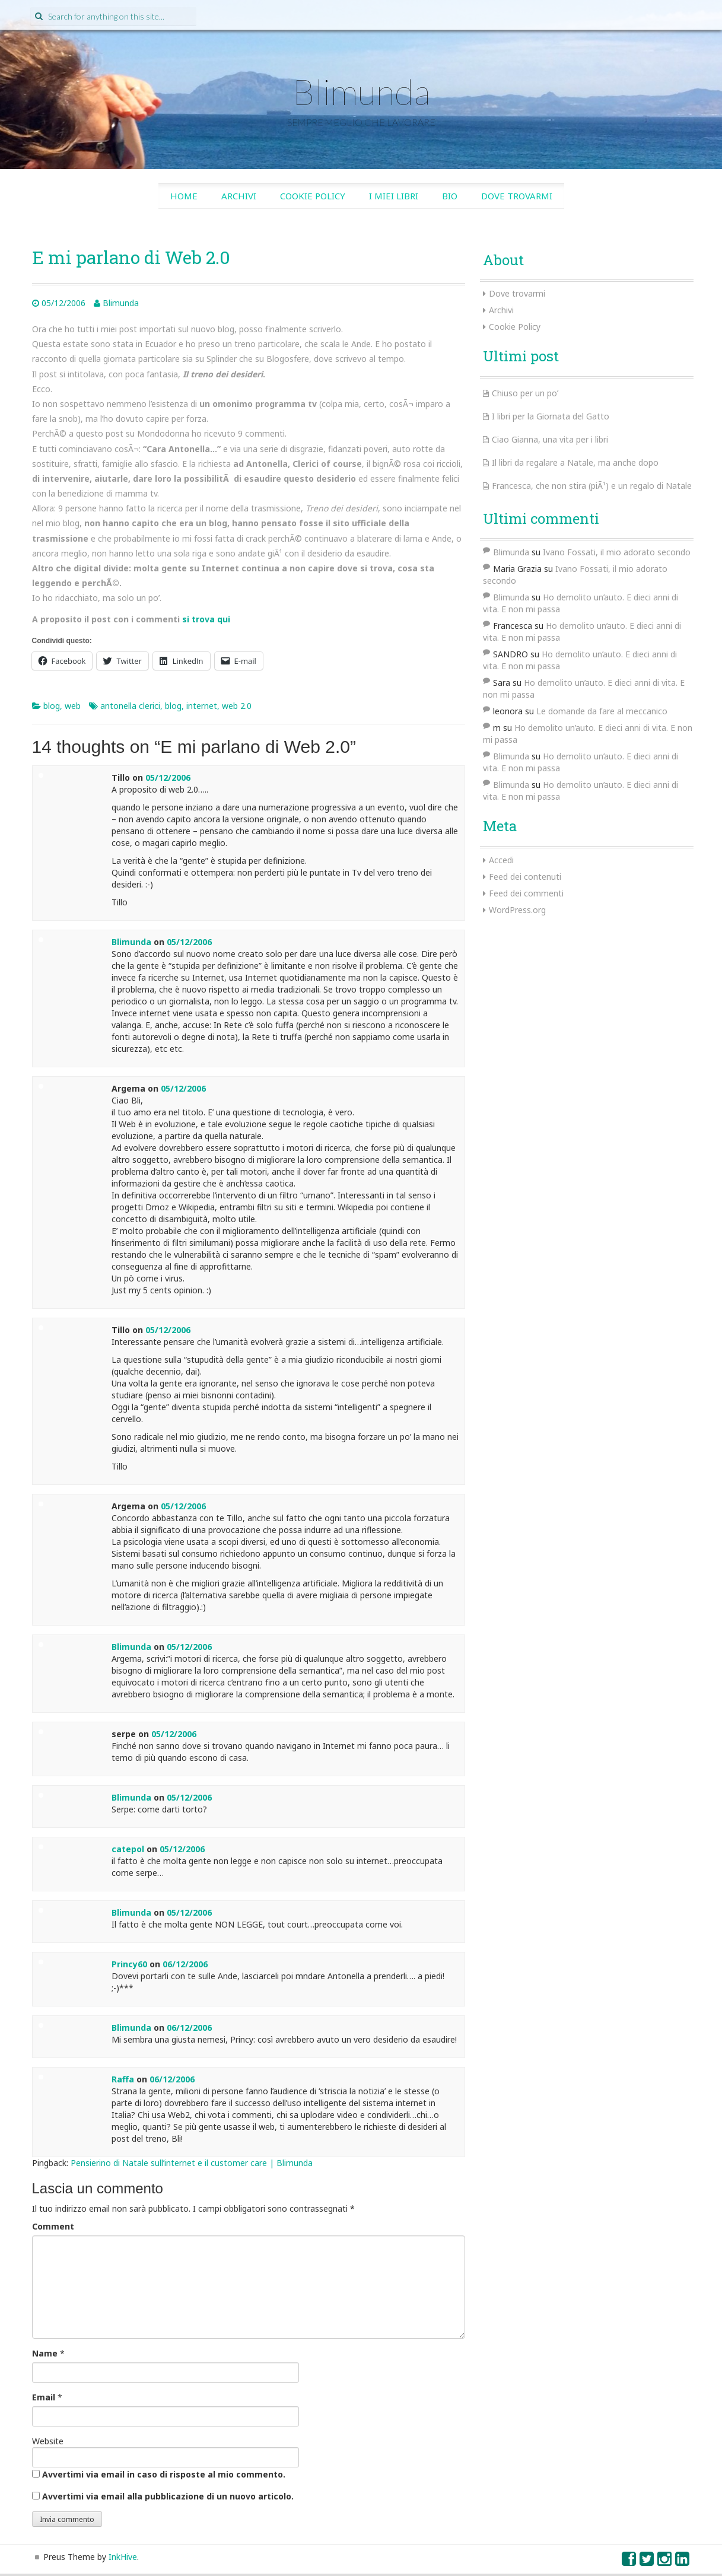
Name (45, 2353)
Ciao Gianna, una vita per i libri (550, 439)
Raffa (123, 2079)
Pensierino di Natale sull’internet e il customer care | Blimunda (192, 2162)
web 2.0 (237, 705)
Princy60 (129, 1964)
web (73, 705)
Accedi (501, 860)
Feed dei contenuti (525, 876)
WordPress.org (517, 909)
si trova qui (206, 619)
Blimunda (361, 91)
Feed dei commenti (526, 893)
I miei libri (393, 196)
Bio (449, 196)
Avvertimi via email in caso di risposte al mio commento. (163, 2474)
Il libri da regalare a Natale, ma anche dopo (575, 462)
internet (201, 705)
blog (51, 705)
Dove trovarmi (516, 196)
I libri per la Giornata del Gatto (550, 416)
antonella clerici (130, 705)
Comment (53, 2226)
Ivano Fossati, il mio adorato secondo (617, 552)
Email (43, 2397)
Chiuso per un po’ (525, 393)
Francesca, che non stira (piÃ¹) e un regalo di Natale (592, 485)
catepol (128, 1849)
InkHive (123, 2556)
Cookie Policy (312, 196)
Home (184, 196)
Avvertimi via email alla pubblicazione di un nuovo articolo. (168, 2496)
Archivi (238, 196)
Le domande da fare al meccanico (601, 711)
